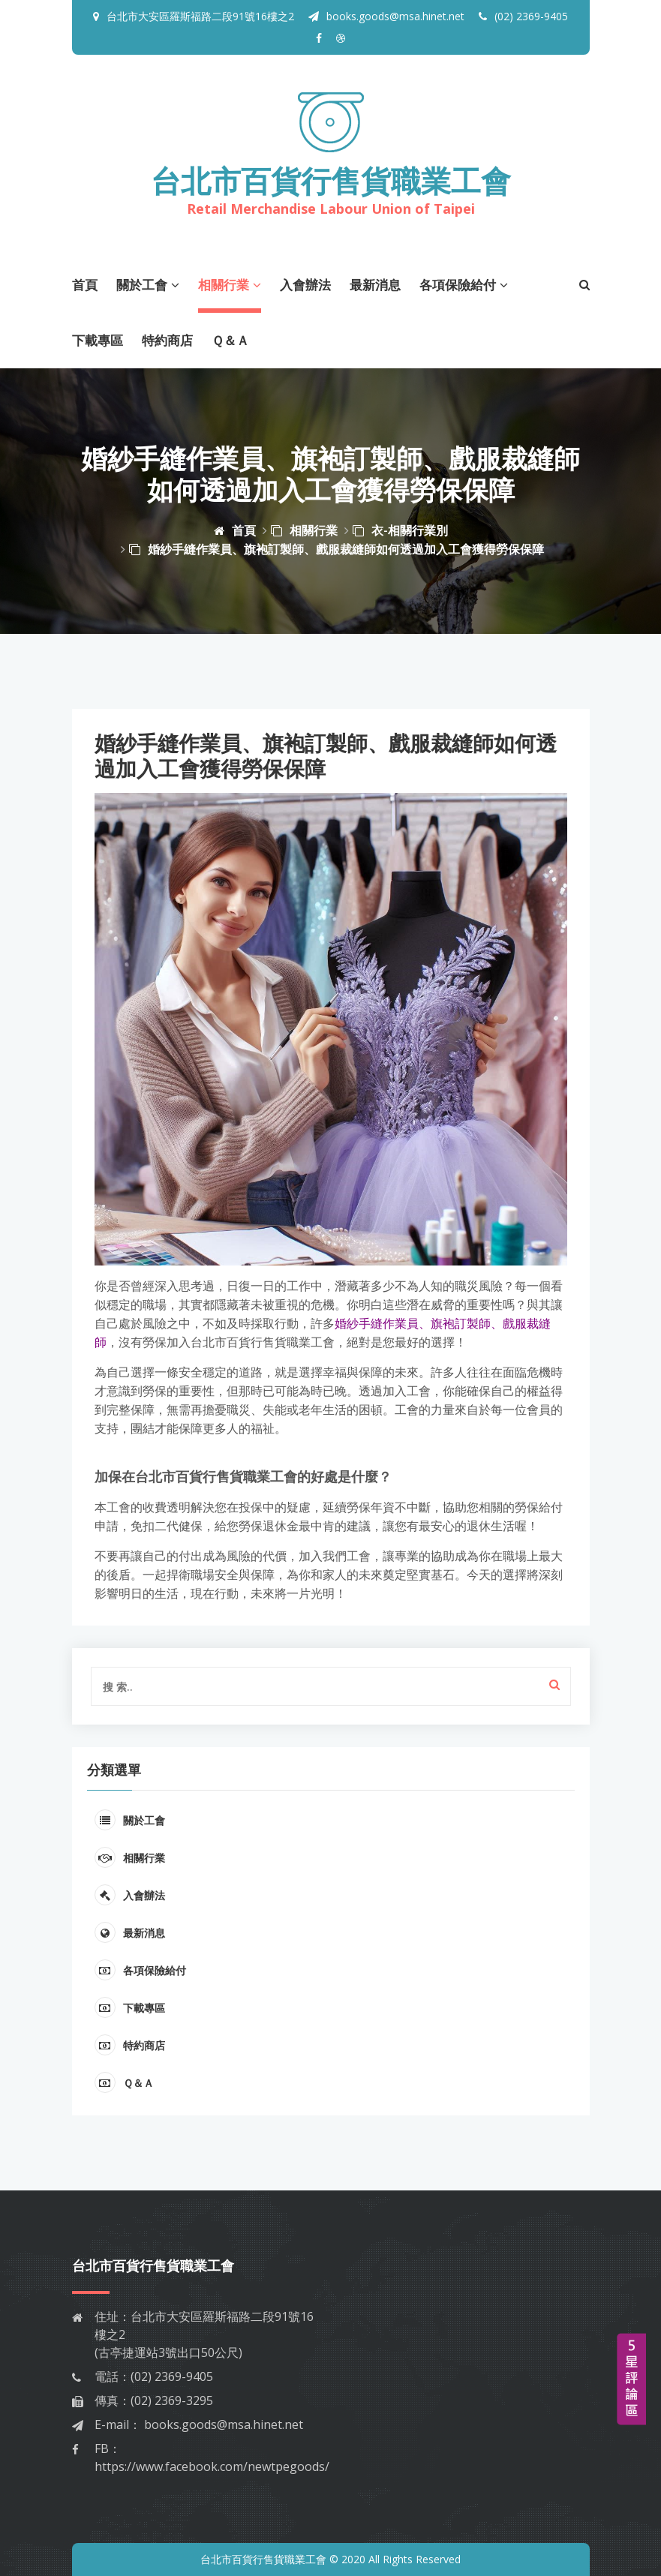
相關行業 (229, 284)
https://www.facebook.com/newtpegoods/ (212, 2466)
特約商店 (167, 340)
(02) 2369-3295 (172, 2400)
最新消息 (375, 284)
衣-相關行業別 (400, 530)
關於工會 (147, 284)
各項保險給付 (463, 284)
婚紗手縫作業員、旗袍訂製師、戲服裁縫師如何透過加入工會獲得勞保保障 (336, 549)
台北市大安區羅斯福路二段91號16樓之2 (200, 16)
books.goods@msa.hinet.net (386, 16)
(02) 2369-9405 (523, 16)
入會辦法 (305, 284)
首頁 (85, 284)
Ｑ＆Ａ (230, 340)
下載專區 (97, 340)
